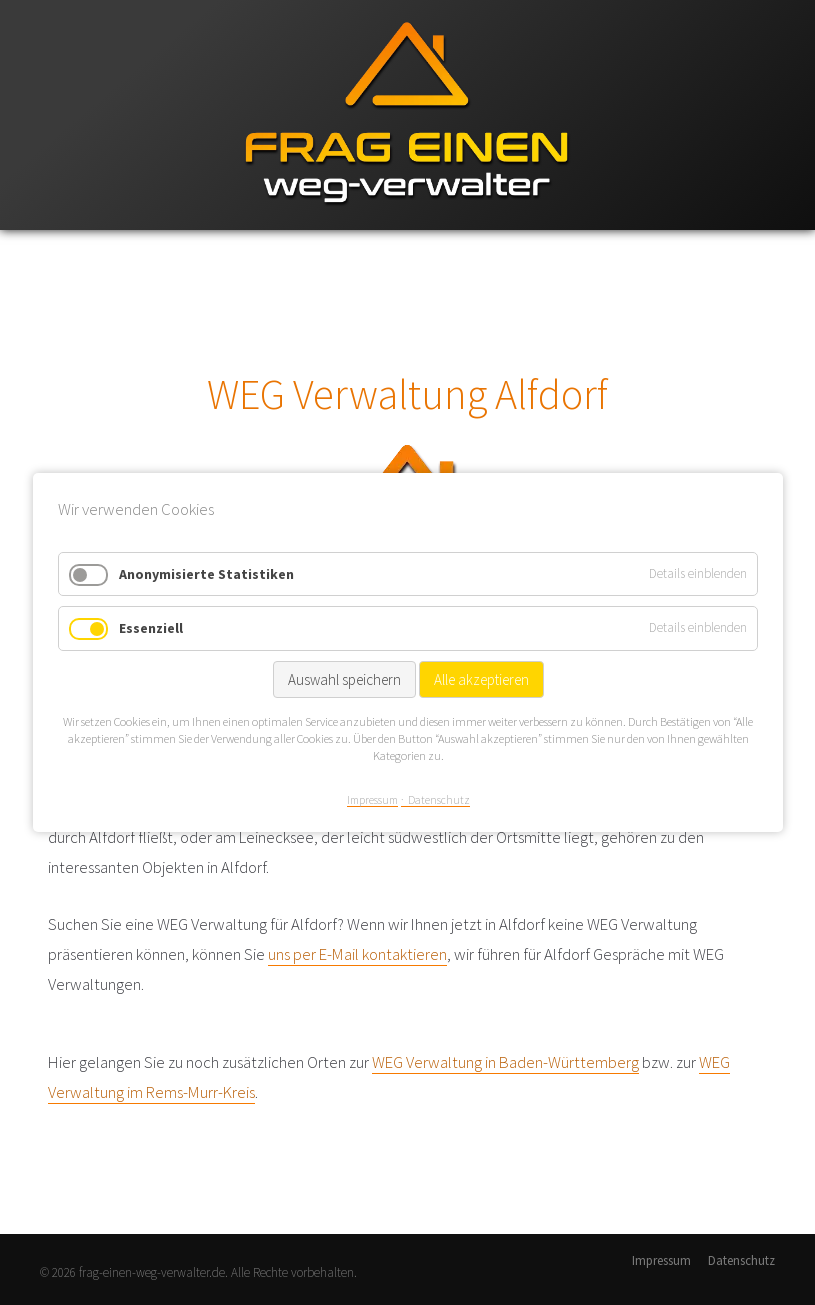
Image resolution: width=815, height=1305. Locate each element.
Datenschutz (741, 1260)
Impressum (661, 1260)
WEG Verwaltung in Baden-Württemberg (505, 1062)
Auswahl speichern (343, 679)
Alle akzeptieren (480, 679)
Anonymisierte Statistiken (206, 574)
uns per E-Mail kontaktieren (357, 954)
